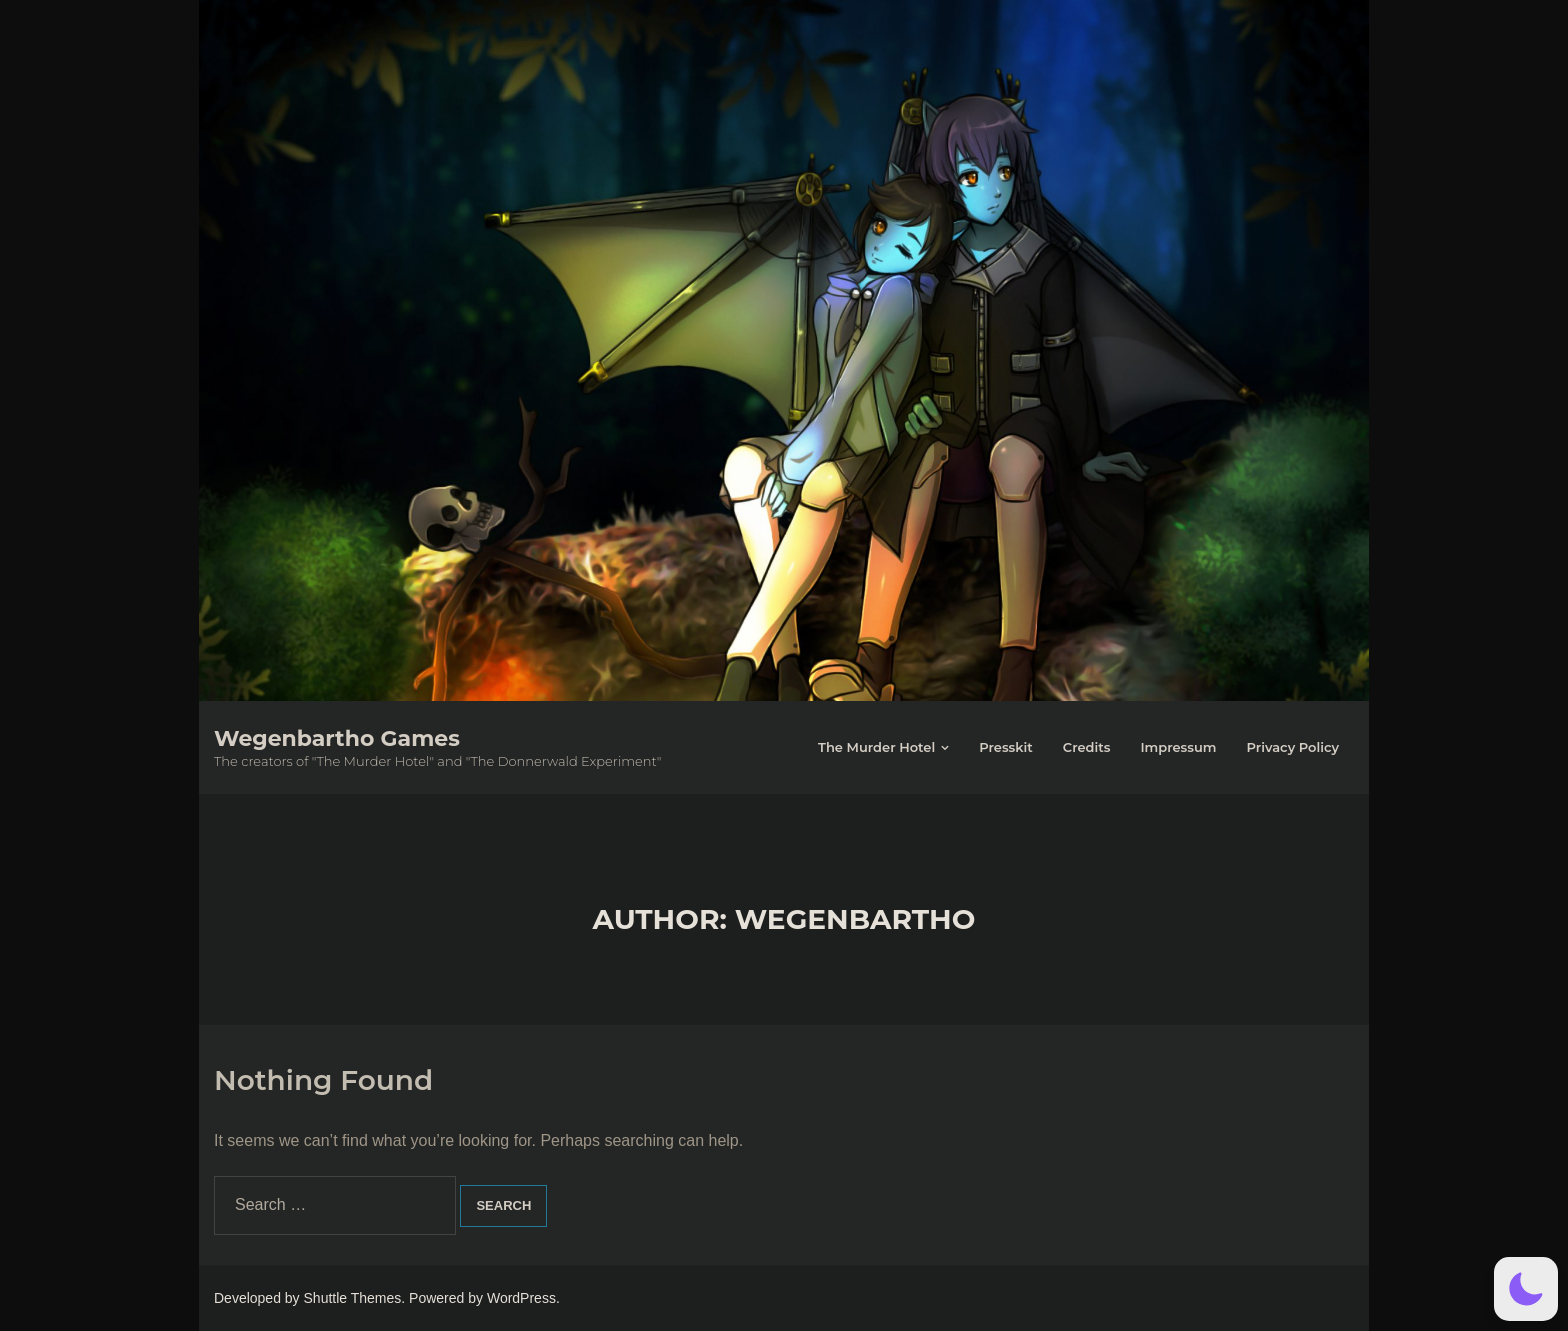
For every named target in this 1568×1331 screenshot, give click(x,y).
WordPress (521, 1298)
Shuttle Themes (353, 1298)
